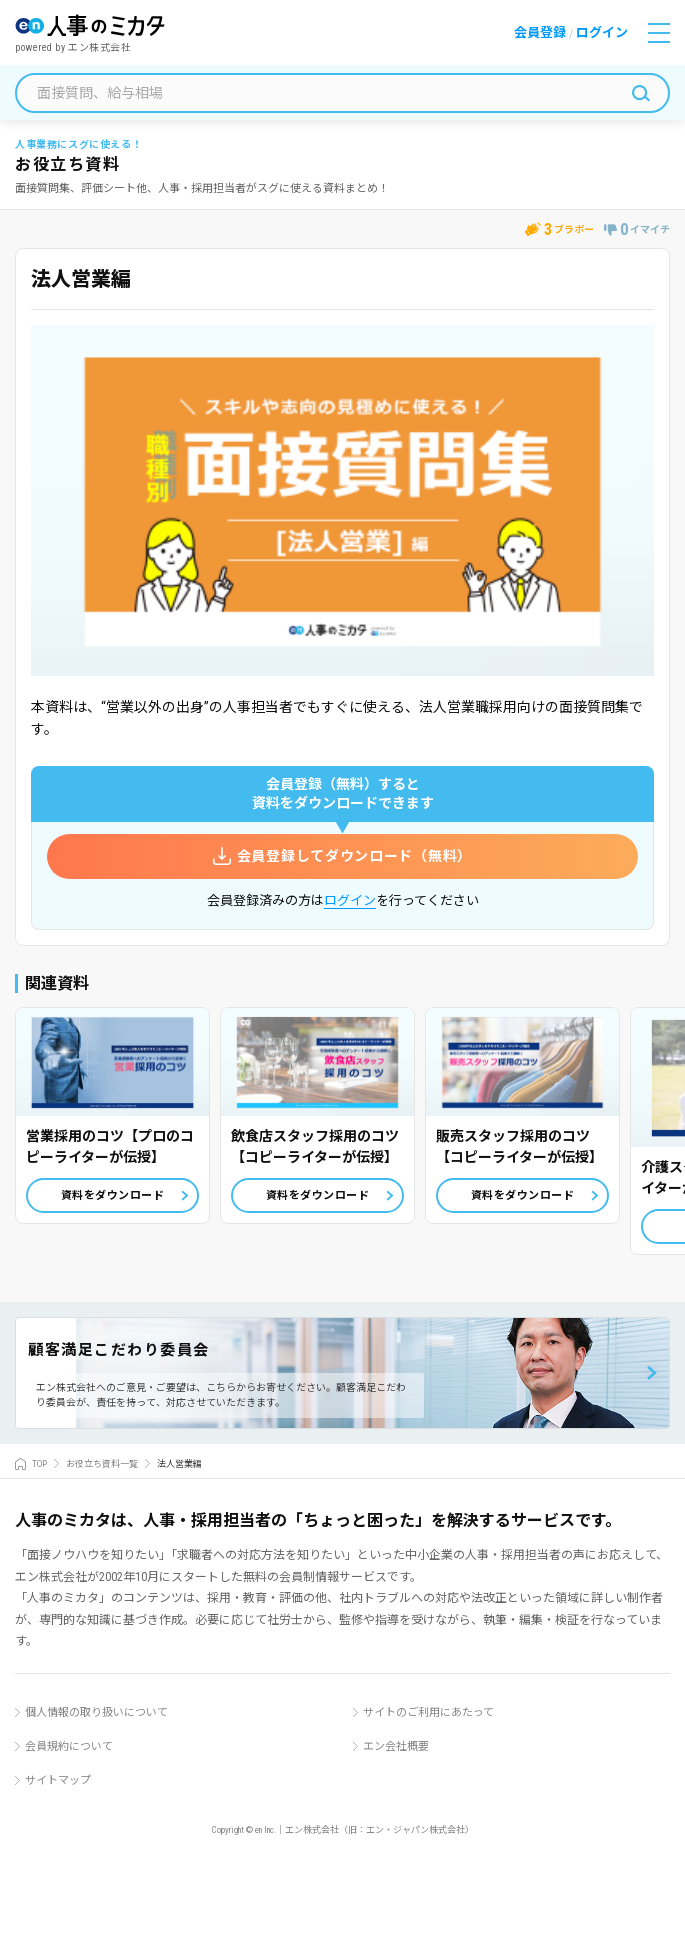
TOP (39, 1464)
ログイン (602, 32)
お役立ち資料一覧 (102, 1464)
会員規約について (69, 1746)
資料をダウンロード (113, 1195)
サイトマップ (58, 1780)
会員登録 (540, 32)
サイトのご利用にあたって (428, 1712)
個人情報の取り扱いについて (96, 1712)
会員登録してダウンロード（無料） (354, 856)
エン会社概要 (396, 1746)
